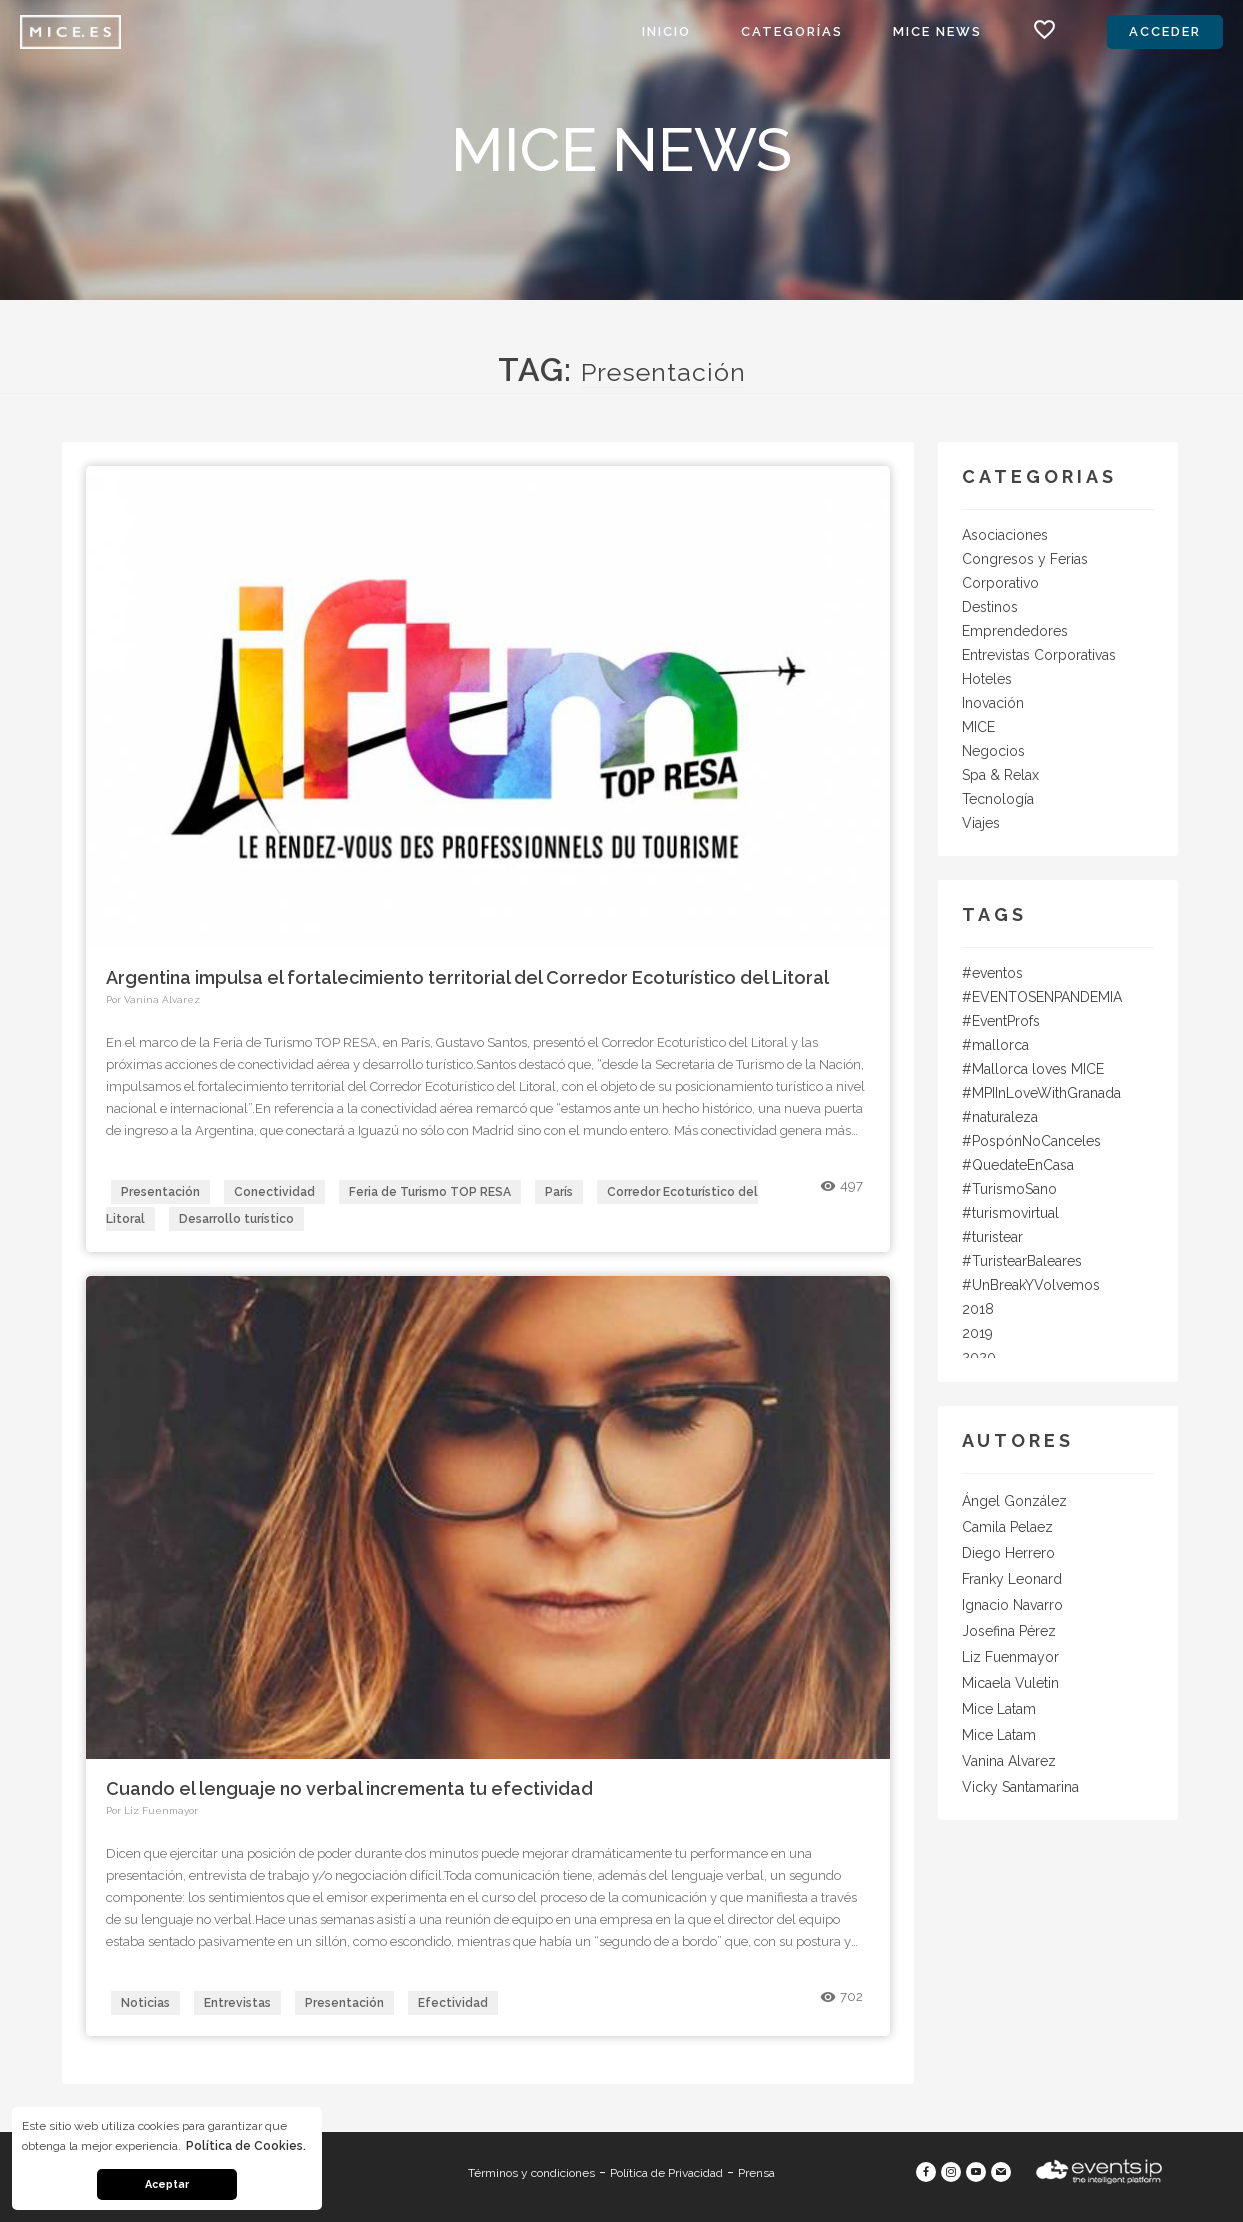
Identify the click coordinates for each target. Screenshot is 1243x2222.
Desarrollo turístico (236, 1219)
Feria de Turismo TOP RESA (430, 1192)
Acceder (1165, 31)
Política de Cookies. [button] (246, 2146)
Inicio (666, 31)
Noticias (145, 2003)
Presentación (160, 1192)
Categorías (792, 31)
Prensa (756, 2173)
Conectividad (274, 1192)
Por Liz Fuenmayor (152, 1810)
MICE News (937, 31)
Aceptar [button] (167, 2184)
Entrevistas (237, 2003)
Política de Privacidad (666, 2173)
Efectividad (453, 2003)
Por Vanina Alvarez (153, 999)
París (559, 1192)
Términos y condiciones (531, 2173)
